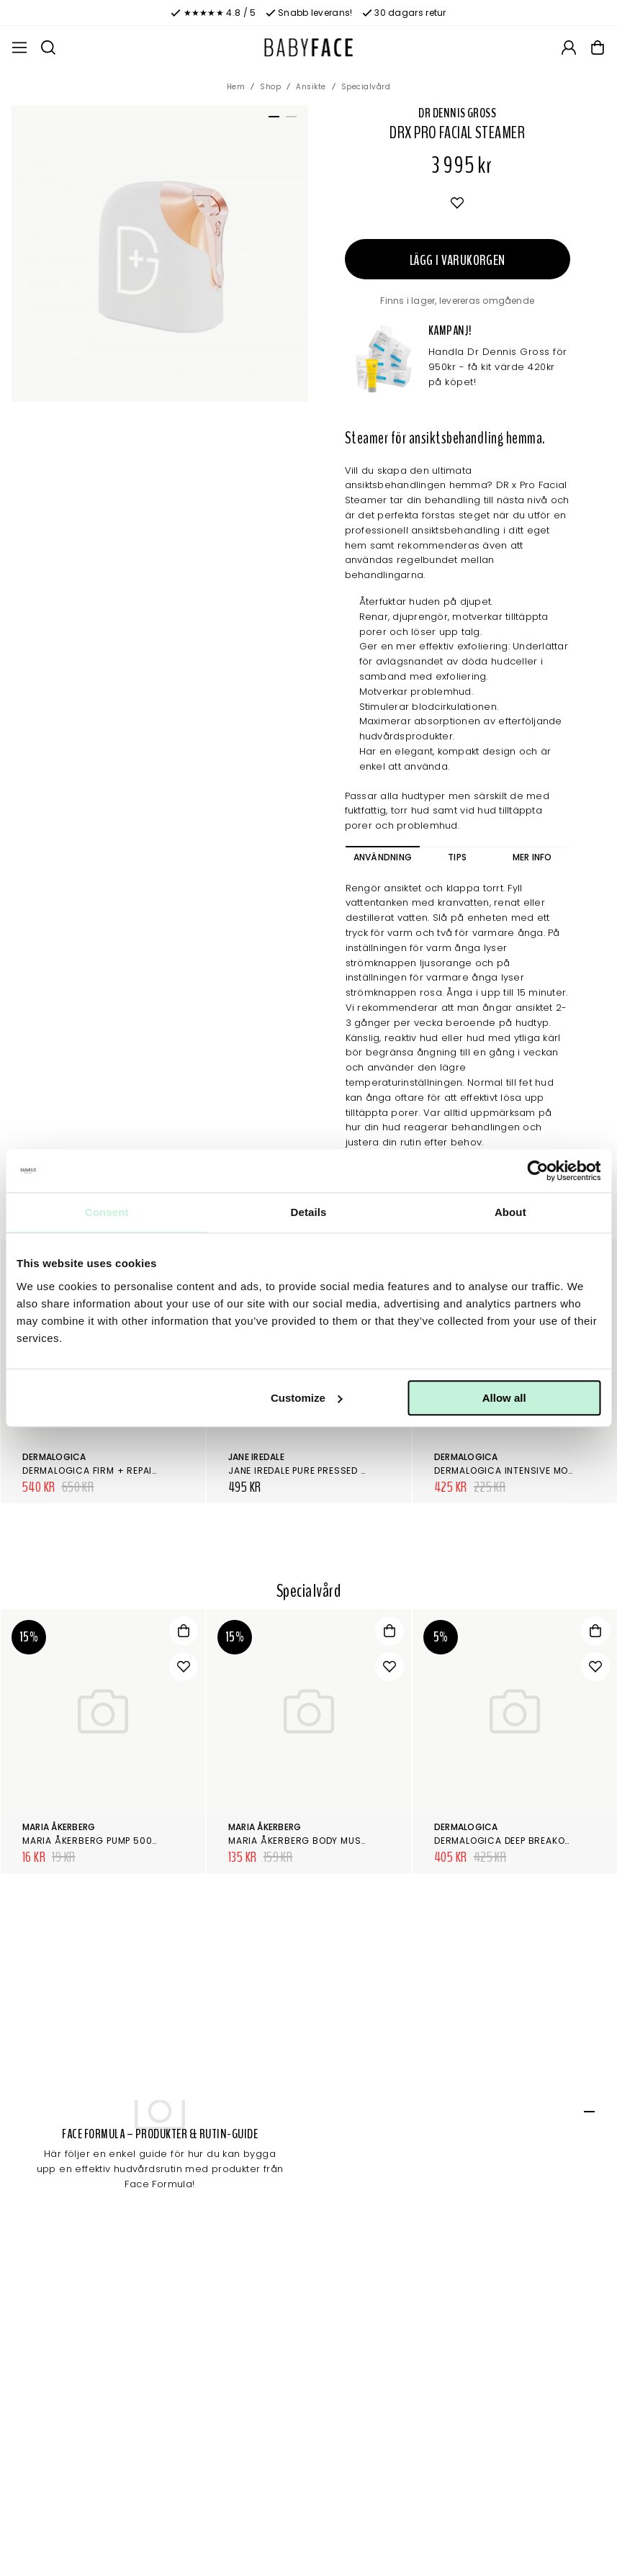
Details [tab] (309, 1212)
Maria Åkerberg (58, 1827)
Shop (270, 86)
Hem (236, 86)
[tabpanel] (160, 253)
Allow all (504, 1398)
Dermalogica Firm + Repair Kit (98, 1470)
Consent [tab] (107, 1212)
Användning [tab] (382, 857)
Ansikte (311, 86)
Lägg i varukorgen (457, 260)
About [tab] (510, 1212)
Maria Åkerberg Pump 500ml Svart (110, 1840)
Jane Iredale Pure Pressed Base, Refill (322, 1470)
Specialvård (366, 86)
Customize (307, 1398)
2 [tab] (288, 119)
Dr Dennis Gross (457, 113)
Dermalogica (54, 1457)
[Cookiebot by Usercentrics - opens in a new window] (537, 1170)
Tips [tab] (457, 857)
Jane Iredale (256, 1457)
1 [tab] (271, 119)
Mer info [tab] (532, 857)
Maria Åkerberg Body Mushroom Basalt (330, 1840)
